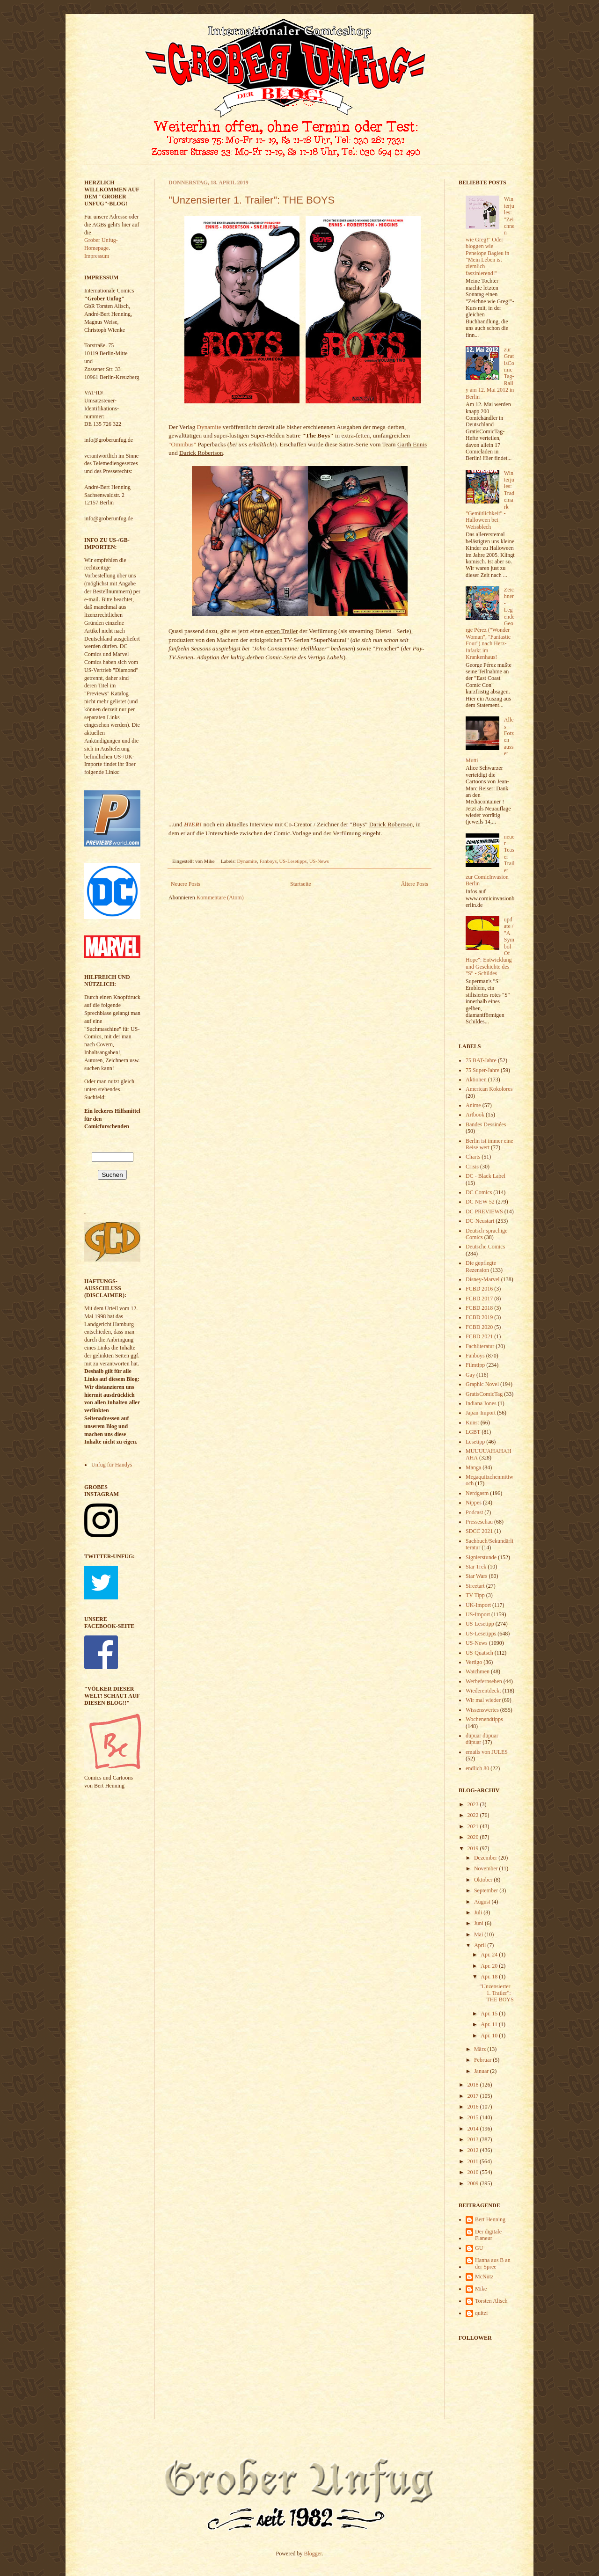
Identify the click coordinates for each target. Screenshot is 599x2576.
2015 (474, 2117)
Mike (481, 2288)
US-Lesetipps (293, 861)
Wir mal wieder (483, 1700)
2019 (474, 1848)
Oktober (484, 1879)
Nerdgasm (477, 1493)
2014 (474, 2128)
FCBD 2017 (479, 1298)
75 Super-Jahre (482, 1070)
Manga (473, 1467)
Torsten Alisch (491, 2301)
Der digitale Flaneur (488, 2234)
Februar (483, 2060)
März (480, 2049)
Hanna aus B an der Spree (493, 2263)
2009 (474, 2183)
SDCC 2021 (479, 1531)
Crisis (472, 1166)
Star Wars (476, 1576)
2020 (474, 1837)
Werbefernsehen (484, 1681)
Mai (479, 1934)
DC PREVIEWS (484, 1211)
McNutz (484, 2276)
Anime (473, 1105)
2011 (474, 2161)
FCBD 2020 (479, 1327)
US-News (319, 861)
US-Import (478, 1614)
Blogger (313, 2553)
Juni (479, 1923)
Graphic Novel (482, 1384)
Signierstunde (481, 1557)
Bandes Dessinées (486, 1124)
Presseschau (479, 1521)
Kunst (472, 1422)
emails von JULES (487, 1752)
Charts (473, 1156)
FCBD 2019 (479, 1317)
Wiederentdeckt (483, 1690)
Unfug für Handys (111, 1464)
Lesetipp (475, 1441)
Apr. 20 (490, 1966)
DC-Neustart (480, 1221)
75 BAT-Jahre (481, 1060)
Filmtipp (475, 1365)
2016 (474, 2106)
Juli (478, 1912)
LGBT (473, 1432)
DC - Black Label (485, 1176)
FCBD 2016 (479, 1288)
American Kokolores (489, 1089)
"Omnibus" (182, 444)
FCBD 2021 (479, 1336)
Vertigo (474, 1662)
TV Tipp (475, 1595)
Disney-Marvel (483, 1279)
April (480, 1945)
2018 (474, 2084)
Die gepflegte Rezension (481, 1266)
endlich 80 (477, 1768)
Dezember (486, 1857)
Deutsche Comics (485, 1246)
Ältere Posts (414, 884)
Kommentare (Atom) (220, 897)
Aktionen (476, 1079)
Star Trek (476, 1566)
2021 (474, 1826)
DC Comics (479, 1192)
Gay (470, 1375)
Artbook (475, 1114)
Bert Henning (490, 2219)
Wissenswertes (482, 1710)
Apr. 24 (490, 1954)
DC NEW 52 (480, 1201)
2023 (474, 1804)
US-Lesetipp (480, 1623)
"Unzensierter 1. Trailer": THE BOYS (251, 200)
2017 (474, 2096)
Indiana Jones (481, 1403)
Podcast (474, 1512)
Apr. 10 (490, 2035)
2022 (474, 1815)
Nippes (474, 1502)
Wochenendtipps (484, 1719)
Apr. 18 (490, 1976)
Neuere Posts (185, 884)
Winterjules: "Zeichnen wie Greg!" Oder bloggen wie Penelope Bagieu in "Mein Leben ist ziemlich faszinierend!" (490, 236)
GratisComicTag (484, 1394)
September (486, 1890)
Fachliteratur (480, 1346)
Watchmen (477, 1671)
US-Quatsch (479, 1652)
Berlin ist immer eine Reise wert (489, 1144)
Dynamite (209, 427)
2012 (474, 2150)
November (486, 1868)
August (483, 1901)
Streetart (475, 1586)
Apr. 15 (490, 2013)
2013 (474, 2139)
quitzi (481, 2313)
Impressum (96, 256)
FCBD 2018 (479, 1308)
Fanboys (268, 861)
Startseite (300, 884)
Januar (482, 2071)
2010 (474, 2172)
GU (479, 2248)
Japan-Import (481, 1412)
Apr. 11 (490, 2024)
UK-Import (478, 1605)
